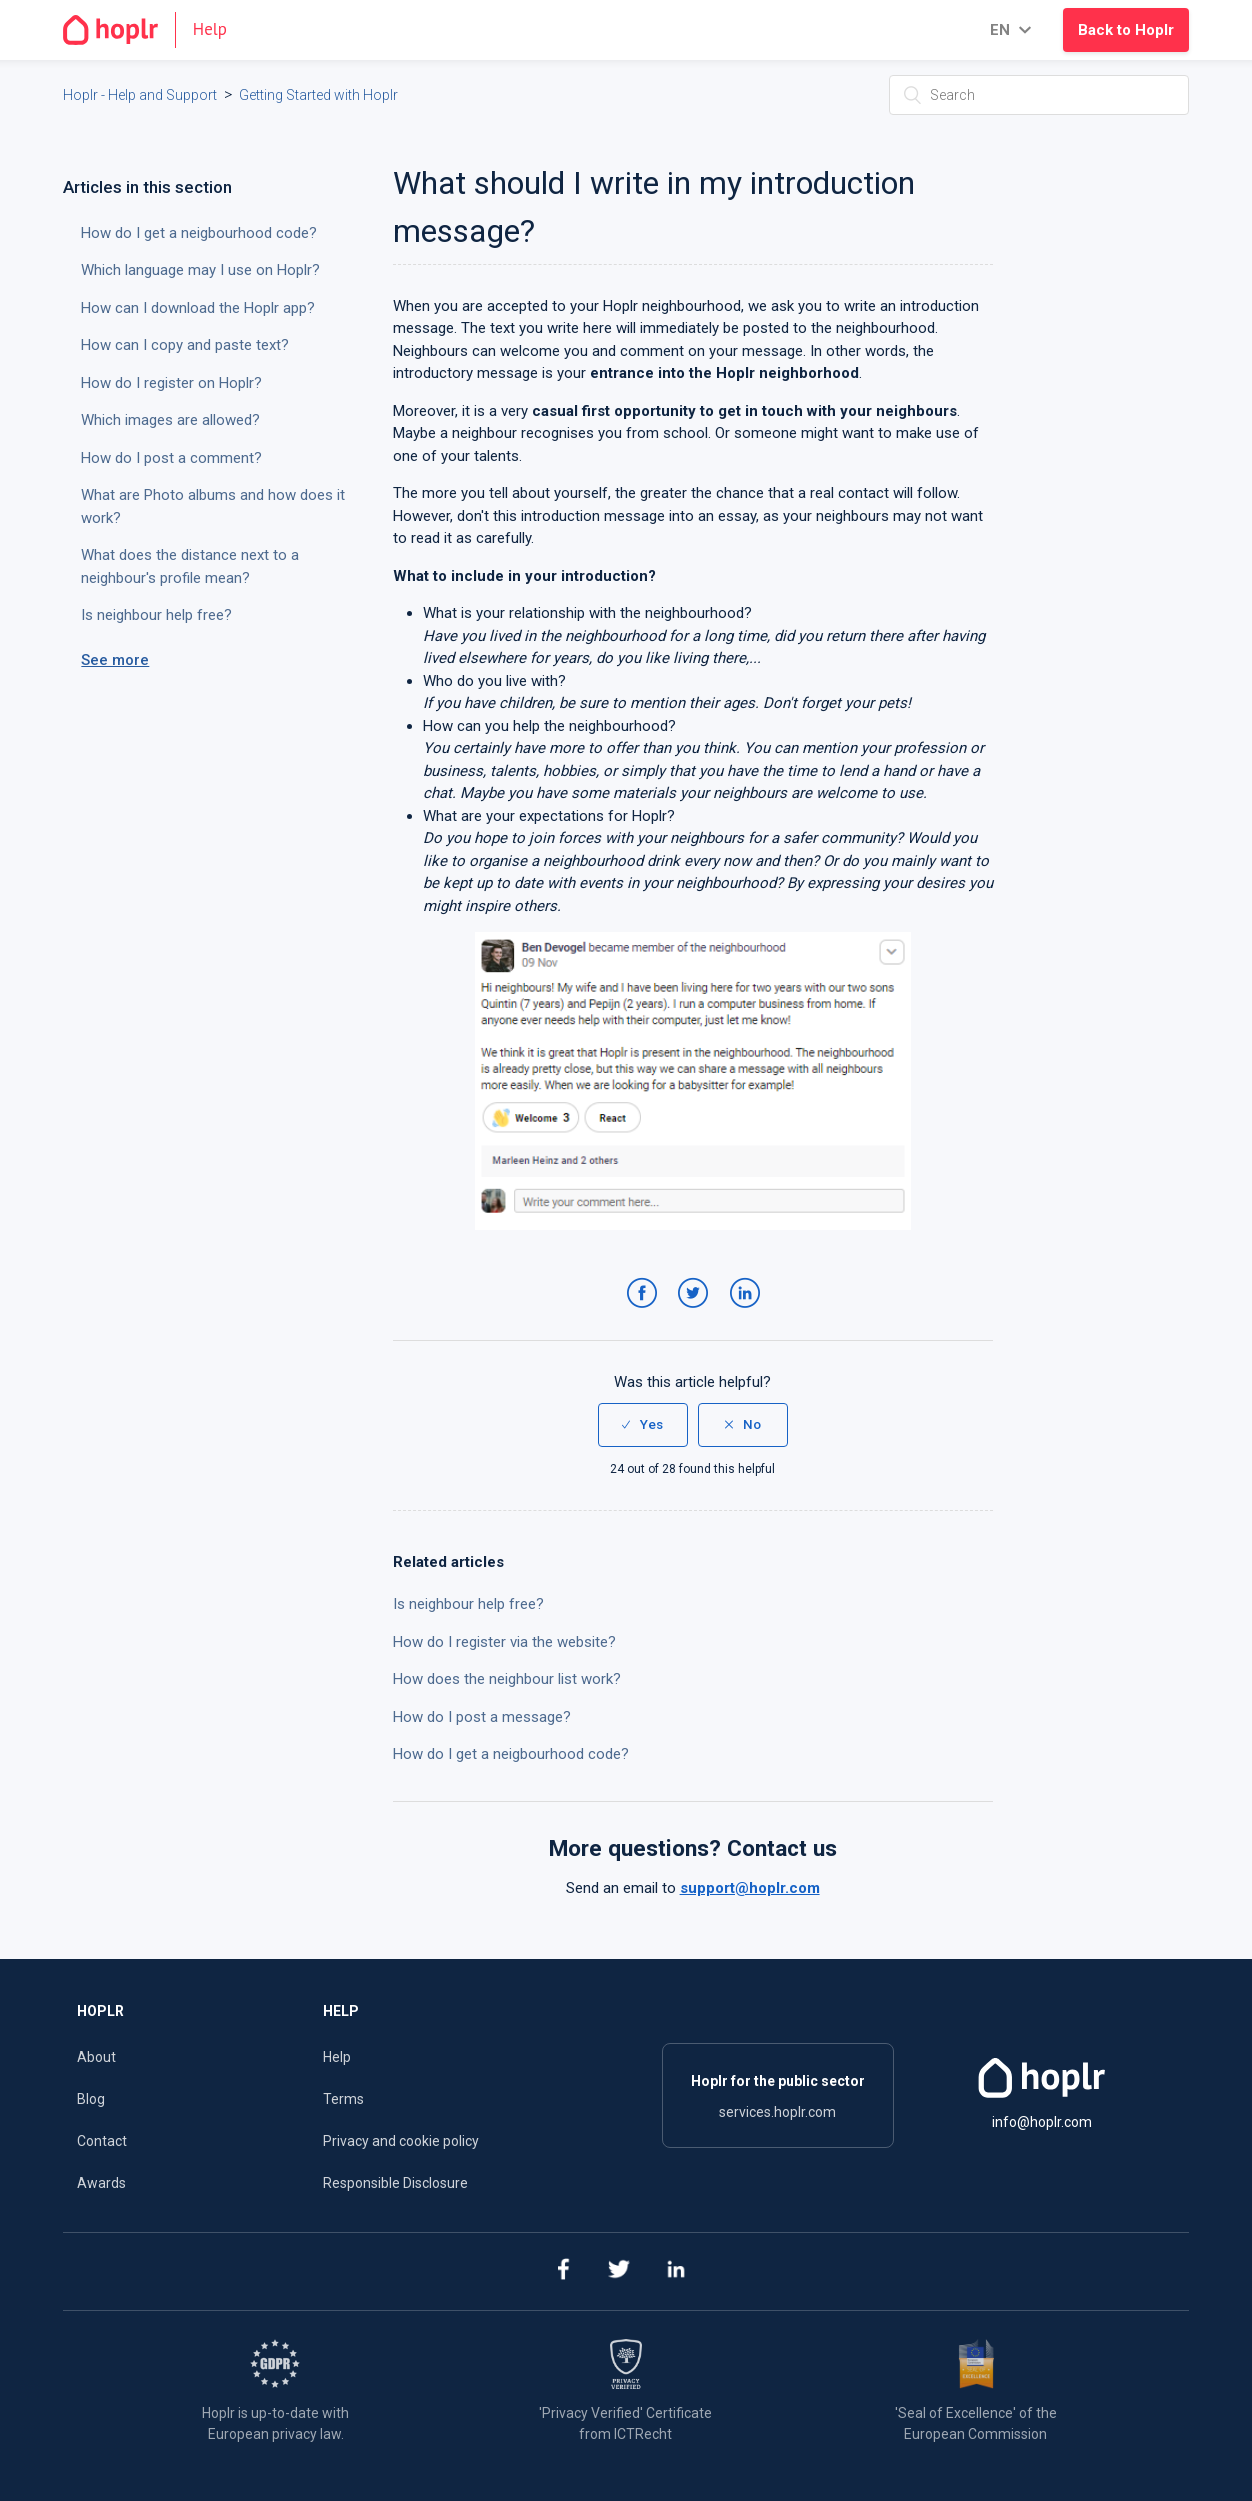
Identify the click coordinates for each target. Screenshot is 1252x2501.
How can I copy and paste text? (185, 345)
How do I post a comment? (171, 458)
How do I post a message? (482, 1717)
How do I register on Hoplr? (171, 383)
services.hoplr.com (777, 2112)
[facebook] (561, 2271)
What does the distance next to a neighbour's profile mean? (190, 566)
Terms (343, 2099)
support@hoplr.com (750, 1888)
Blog (91, 2099)
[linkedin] (675, 2271)
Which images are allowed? (170, 420)
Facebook (645, 1313)
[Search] (1039, 95)
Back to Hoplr (1126, 30)
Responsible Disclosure (395, 2183)
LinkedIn (748, 1313)
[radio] (643, 1425)
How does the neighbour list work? (507, 1679)
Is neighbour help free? (468, 1604)
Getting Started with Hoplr (318, 95)
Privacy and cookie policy (401, 2141)
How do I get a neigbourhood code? (511, 1754)
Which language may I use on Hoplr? (200, 270)
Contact (102, 2141)
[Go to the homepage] (153, 30)
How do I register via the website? (504, 1642)
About (96, 2057)
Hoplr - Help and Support (140, 95)
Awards (101, 2183)
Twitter (696, 1313)
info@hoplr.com (1042, 2122)
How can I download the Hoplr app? (198, 308)
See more (115, 660)
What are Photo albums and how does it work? (213, 506)
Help (337, 2057)
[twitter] (618, 2271)
